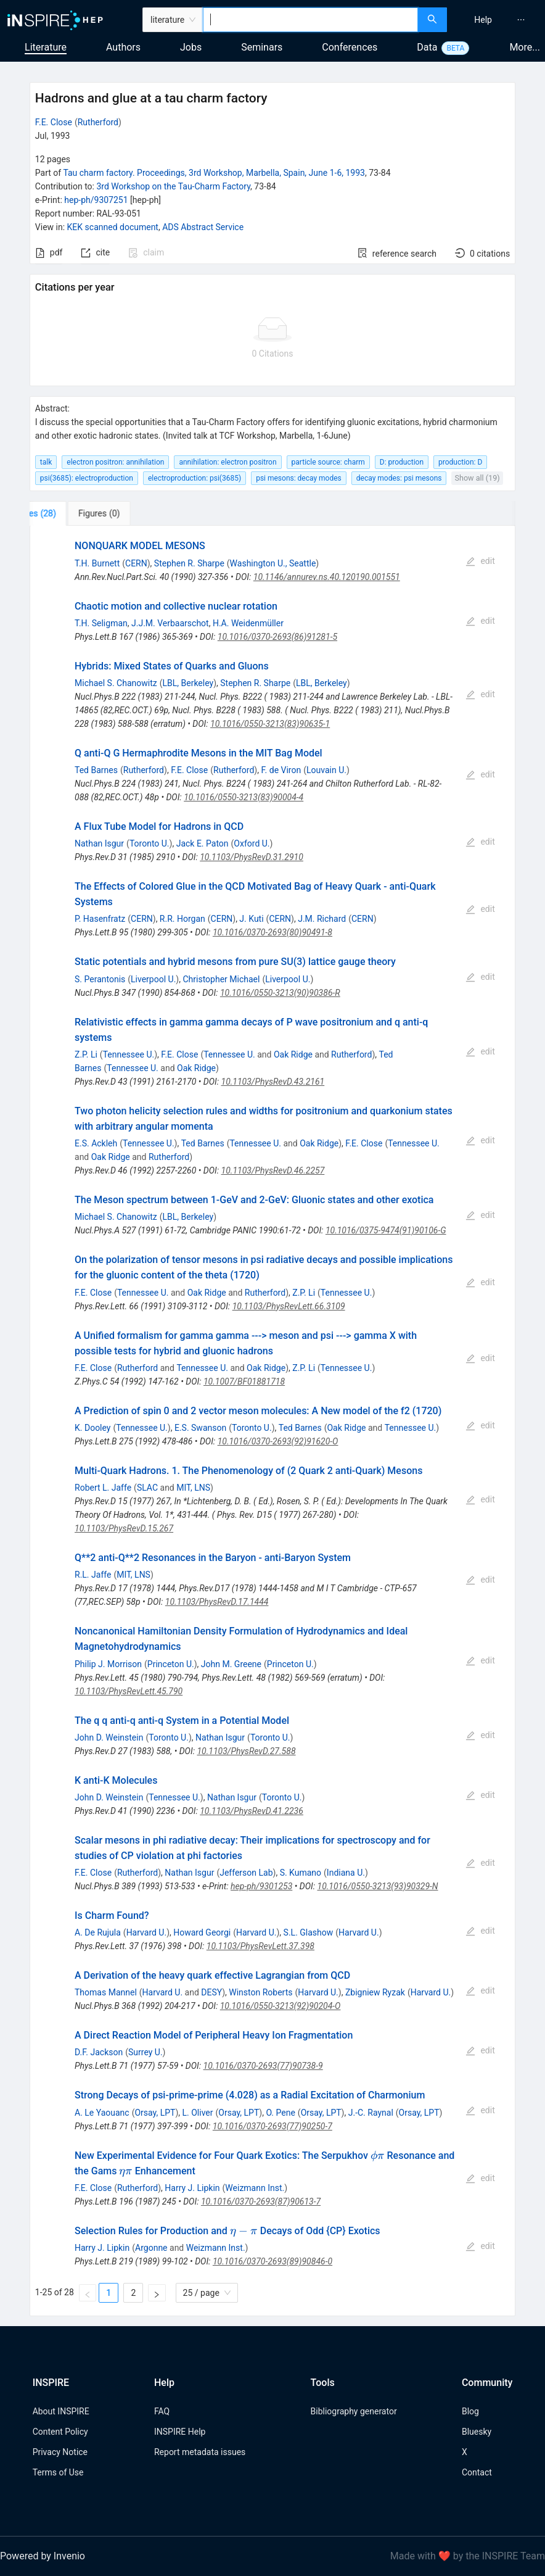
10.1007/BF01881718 (244, 1381)
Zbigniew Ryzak (375, 1992)
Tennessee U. (129, 1054)
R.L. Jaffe (93, 1575)
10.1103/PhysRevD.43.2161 (273, 1082)
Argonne (151, 2248)
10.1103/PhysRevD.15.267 (124, 1528)
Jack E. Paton (202, 843)
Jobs (191, 47)
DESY (211, 1992)
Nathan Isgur (99, 843)
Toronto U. (149, 843)
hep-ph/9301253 (261, 1886)
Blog (470, 2411)
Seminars (261, 47)
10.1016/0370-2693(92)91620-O (278, 1441)
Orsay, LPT (154, 2113)
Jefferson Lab (245, 1873)
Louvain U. (326, 770)
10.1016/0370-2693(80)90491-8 (272, 932)
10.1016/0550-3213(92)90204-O (280, 2006)
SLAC (147, 1488)
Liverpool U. (153, 979)
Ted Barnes (96, 770)
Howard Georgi (202, 1932)
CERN (136, 563)
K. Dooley (92, 1428)
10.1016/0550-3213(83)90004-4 (243, 797)
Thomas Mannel (106, 1992)
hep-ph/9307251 (96, 200)
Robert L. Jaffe (103, 1488)
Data (427, 47)
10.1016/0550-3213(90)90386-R (280, 993)
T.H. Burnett (97, 563)
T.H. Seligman (101, 623)
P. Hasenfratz (100, 919)
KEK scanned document (112, 227)
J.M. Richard (322, 919)
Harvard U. (146, 1932)
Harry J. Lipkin (192, 2188)
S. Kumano (300, 1873)
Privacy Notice (60, 2452)
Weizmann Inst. (254, 2188)
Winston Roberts (260, 1992)
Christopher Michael (221, 979)
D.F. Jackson (99, 2052)
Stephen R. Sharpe (189, 563)
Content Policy (60, 2432)
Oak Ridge (293, 1054)
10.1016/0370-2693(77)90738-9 (263, 2066)
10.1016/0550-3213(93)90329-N (378, 1886)
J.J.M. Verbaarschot (170, 623)
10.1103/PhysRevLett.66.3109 (288, 1306)
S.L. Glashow (309, 1932)
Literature (46, 47)
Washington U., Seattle (273, 563)
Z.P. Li (86, 1054)
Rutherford (98, 122)
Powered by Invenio (42, 2556)
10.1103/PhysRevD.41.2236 (251, 1811)
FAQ (162, 2411)
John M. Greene (231, 1664)
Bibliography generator (354, 2411)
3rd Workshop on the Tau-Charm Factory (173, 186)
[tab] (70, 513)
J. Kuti (251, 919)
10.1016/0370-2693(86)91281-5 (277, 637)
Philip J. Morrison (108, 1664)
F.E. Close (53, 122)
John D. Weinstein (109, 1737)
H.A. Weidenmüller (248, 623)
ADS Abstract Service (203, 227)
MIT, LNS (193, 1488)
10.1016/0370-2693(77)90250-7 (272, 2126)
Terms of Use (58, 2472)
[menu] (497, 19)
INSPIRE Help (179, 2432)
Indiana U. (346, 1873)
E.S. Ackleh (96, 1143)
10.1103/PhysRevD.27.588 (246, 1751)
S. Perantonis (100, 979)
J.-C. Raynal (370, 2113)
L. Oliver (197, 2113)
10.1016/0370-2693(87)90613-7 (261, 2201)
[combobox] (310, 19)
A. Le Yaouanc (102, 2113)
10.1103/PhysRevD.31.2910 (251, 857)
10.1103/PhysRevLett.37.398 (260, 1946)
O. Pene (280, 2113)
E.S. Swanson (200, 1428)
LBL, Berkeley (187, 683)
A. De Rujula (98, 1932)
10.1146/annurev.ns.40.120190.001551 (326, 577)
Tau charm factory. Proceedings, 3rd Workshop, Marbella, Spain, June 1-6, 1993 (214, 173)
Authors (123, 47)
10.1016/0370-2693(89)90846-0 (272, 2261)
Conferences (349, 47)
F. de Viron (281, 770)
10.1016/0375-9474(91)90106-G (386, 1230)
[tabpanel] (272, 1421)
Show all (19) (476, 477)
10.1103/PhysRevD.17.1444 (217, 1602)
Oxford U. (251, 843)
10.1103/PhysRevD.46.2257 (273, 1170)
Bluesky (476, 2432)
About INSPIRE (61, 2411)
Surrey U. (145, 2052)
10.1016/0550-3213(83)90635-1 (270, 724)
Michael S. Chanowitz (116, 683)
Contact (477, 2472)
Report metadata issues (199, 2452)
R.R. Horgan (182, 919)
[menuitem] (483, 19)
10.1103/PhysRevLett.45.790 (128, 1691)
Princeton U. (170, 1664)
